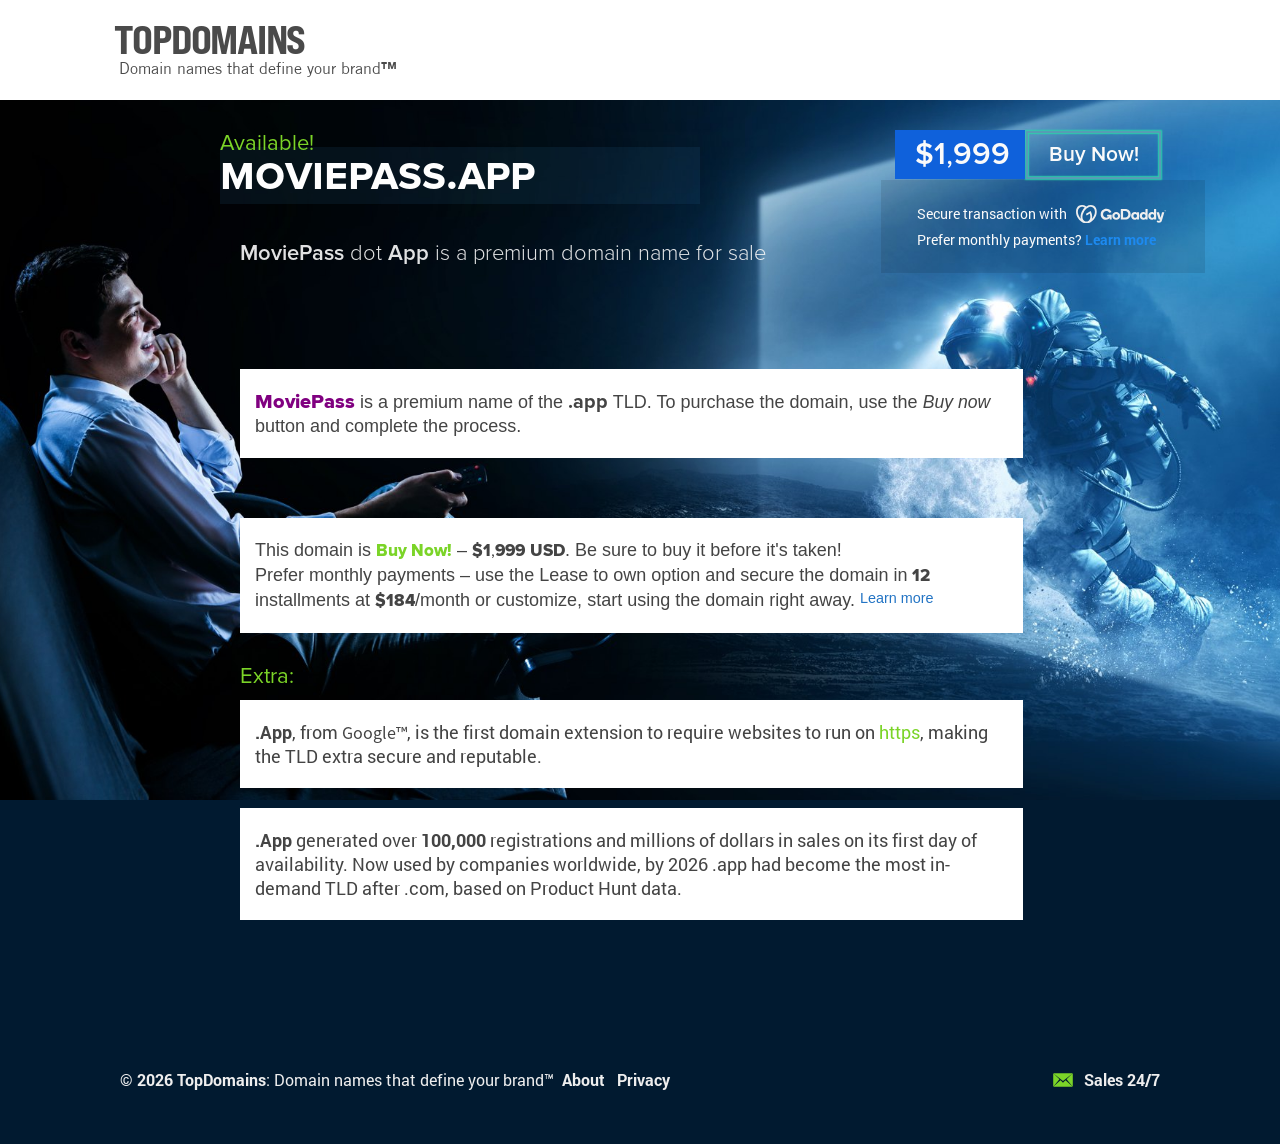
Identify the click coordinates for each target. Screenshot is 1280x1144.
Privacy (643, 1079)
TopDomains (221, 1079)
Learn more (1120, 239)
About (583, 1079)
